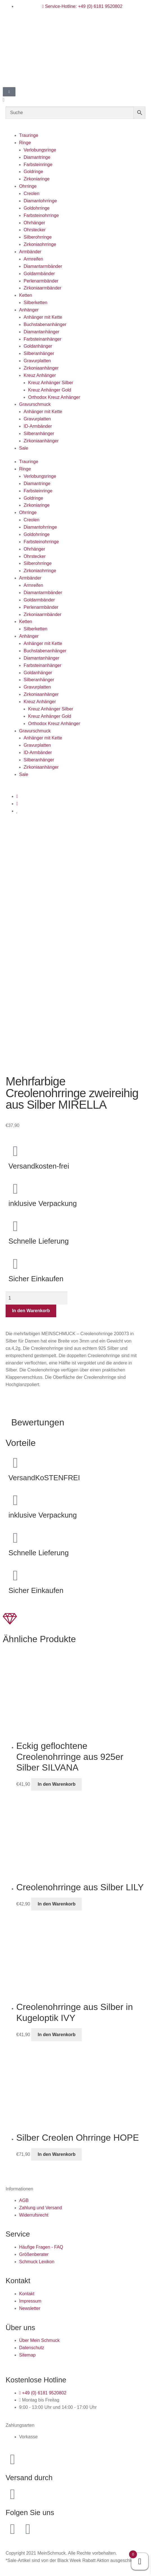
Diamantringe (37, 157)
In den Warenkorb (31, 1310)
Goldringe (33, 171)
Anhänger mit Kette (43, 317)
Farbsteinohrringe (41, 215)
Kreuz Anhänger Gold (49, 390)
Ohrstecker (35, 229)
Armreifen (33, 259)
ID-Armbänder (38, 426)
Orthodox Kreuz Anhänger (54, 397)
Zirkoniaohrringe (40, 244)
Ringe (25, 142)
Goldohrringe (37, 208)
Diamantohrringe (40, 200)
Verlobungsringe (40, 150)
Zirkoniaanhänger (41, 368)
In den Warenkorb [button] (57, 1784)
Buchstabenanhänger (45, 324)
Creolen (31, 193)
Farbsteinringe (38, 164)
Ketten (25, 295)
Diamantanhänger (41, 331)
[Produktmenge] (36, 1298)
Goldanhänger (38, 346)
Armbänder (30, 251)
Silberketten (36, 302)
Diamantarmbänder (43, 266)
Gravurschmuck (35, 404)
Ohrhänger (34, 222)
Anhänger (29, 309)
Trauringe (28, 135)
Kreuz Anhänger (40, 375)
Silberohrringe (38, 237)
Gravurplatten (37, 360)
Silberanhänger (39, 353)
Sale (23, 448)
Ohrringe (28, 186)
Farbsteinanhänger (42, 339)
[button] (75, 100)
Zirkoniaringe (36, 178)
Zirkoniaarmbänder (42, 288)
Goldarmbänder (39, 273)
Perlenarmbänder (41, 281)
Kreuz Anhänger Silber (50, 382)
